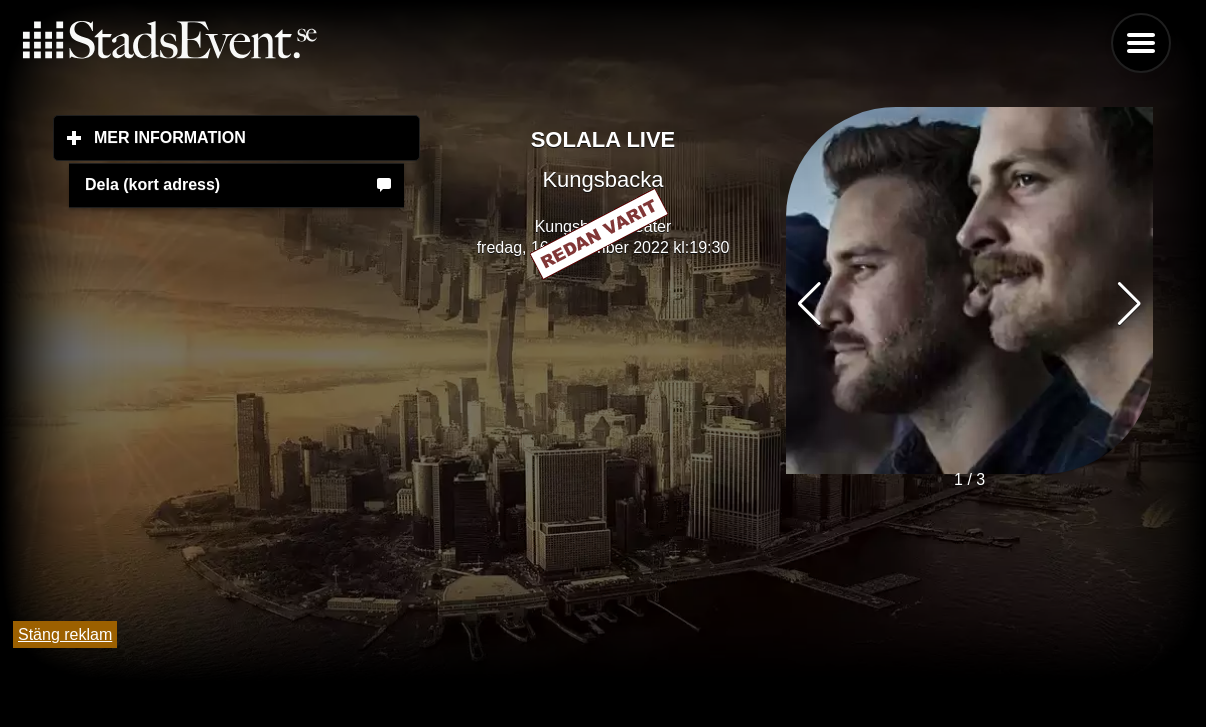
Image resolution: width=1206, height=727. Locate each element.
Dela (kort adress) (152, 184)
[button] (1129, 304)
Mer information (257, 137)
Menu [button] (1141, 43)
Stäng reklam (65, 634)
